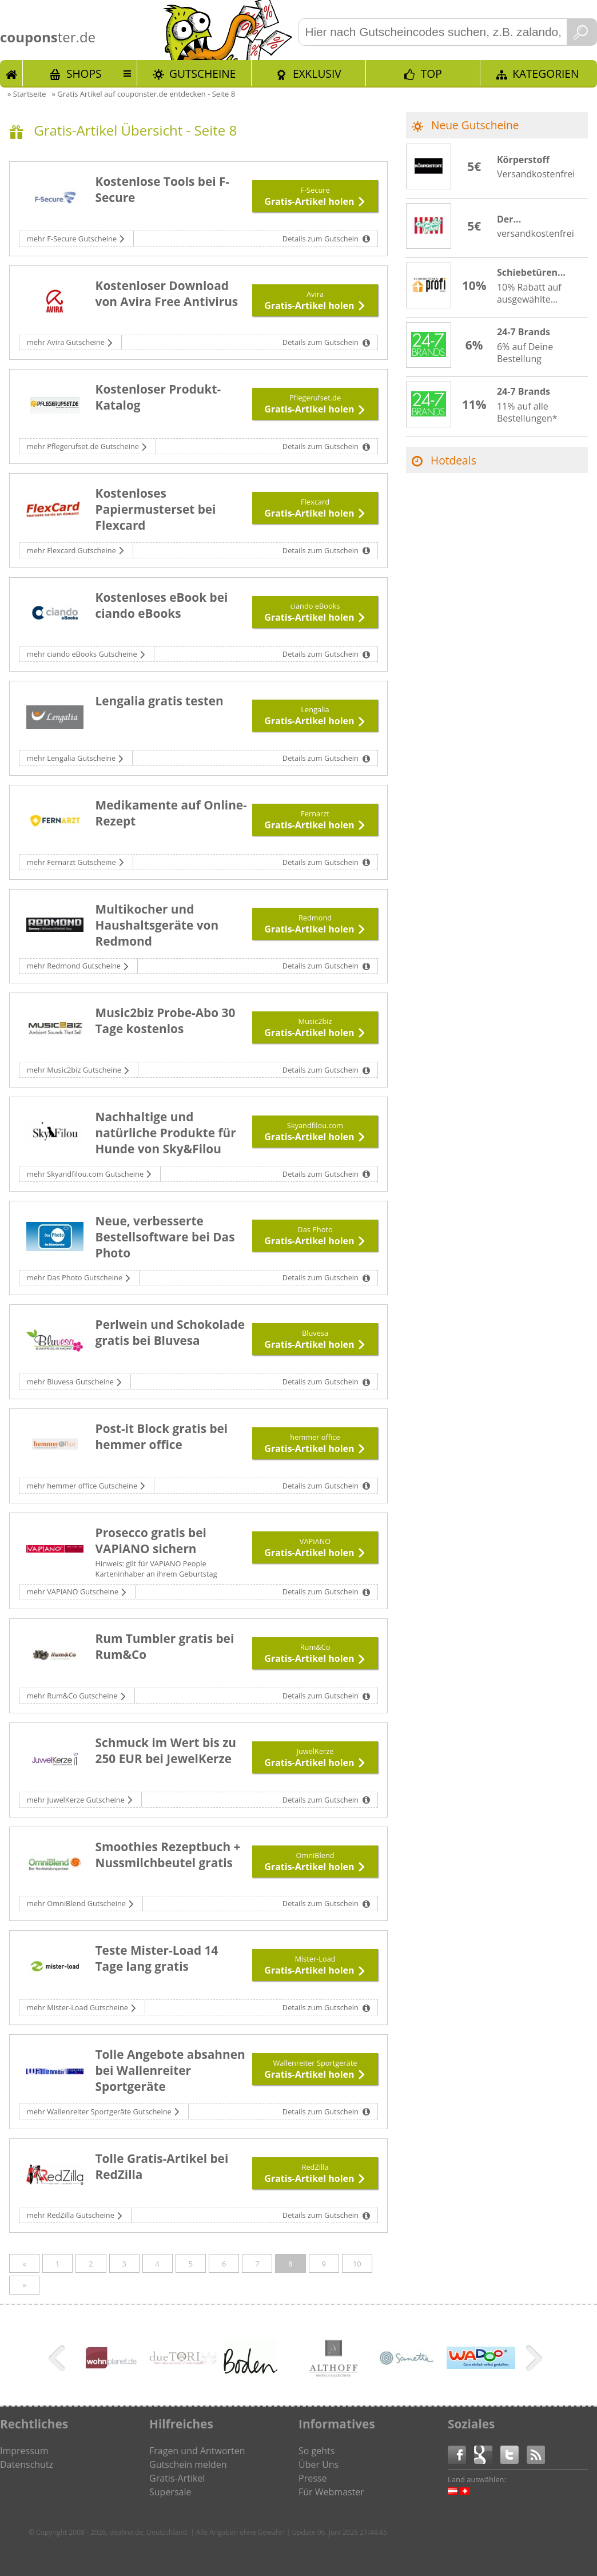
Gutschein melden (188, 2464)
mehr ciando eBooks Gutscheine (83, 654)
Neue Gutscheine (475, 125)
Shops (84, 73)
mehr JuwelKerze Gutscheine (76, 1800)
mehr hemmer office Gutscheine (83, 1485)
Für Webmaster (331, 2492)
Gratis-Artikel (177, 2478)
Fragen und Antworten (197, 2450)
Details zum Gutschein (321, 238)
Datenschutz (26, 2464)
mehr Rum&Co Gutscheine (73, 1695)
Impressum (24, 2450)
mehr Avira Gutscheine (66, 342)
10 (357, 2264)
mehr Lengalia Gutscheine (72, 758)
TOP (431, 73)
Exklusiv (317, 73)
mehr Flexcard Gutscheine (72, 550)
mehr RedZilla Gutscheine (71, 2215)
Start (11, 73)
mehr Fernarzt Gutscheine (72, 862)
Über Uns (318, 2464)
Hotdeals (453, 460)
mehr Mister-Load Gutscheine (78, 2007)
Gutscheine (202, 73)
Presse (312, 2478)
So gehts (316, 2450)
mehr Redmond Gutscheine (74, 965)
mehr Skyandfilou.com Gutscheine (86, 1174)
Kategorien (545, 73)
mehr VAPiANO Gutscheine (74, 1591)
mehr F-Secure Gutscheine (73, 238)
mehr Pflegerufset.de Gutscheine (84, 446)
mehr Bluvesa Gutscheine (71, 1381)
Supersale (170, 2492)
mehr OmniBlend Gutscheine (77, 1903)
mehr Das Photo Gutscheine (76, 1277)
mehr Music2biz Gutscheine (75, 1070)
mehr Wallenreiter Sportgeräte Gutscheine (100, 2111)
